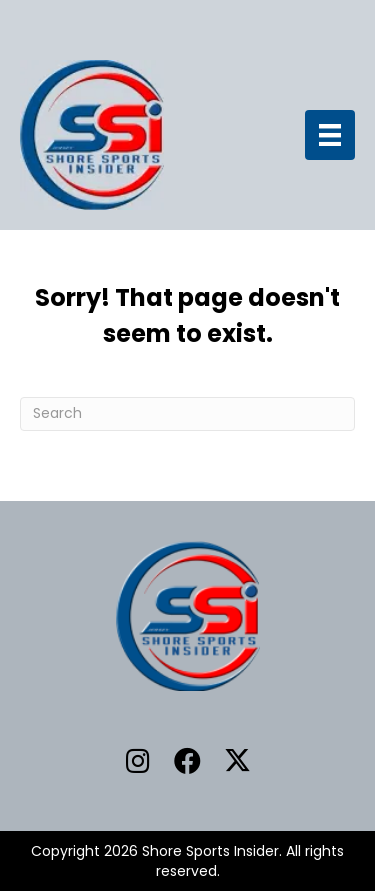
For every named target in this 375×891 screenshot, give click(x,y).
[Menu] (330, 135)
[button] (138, 761)
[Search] (187, 414)
